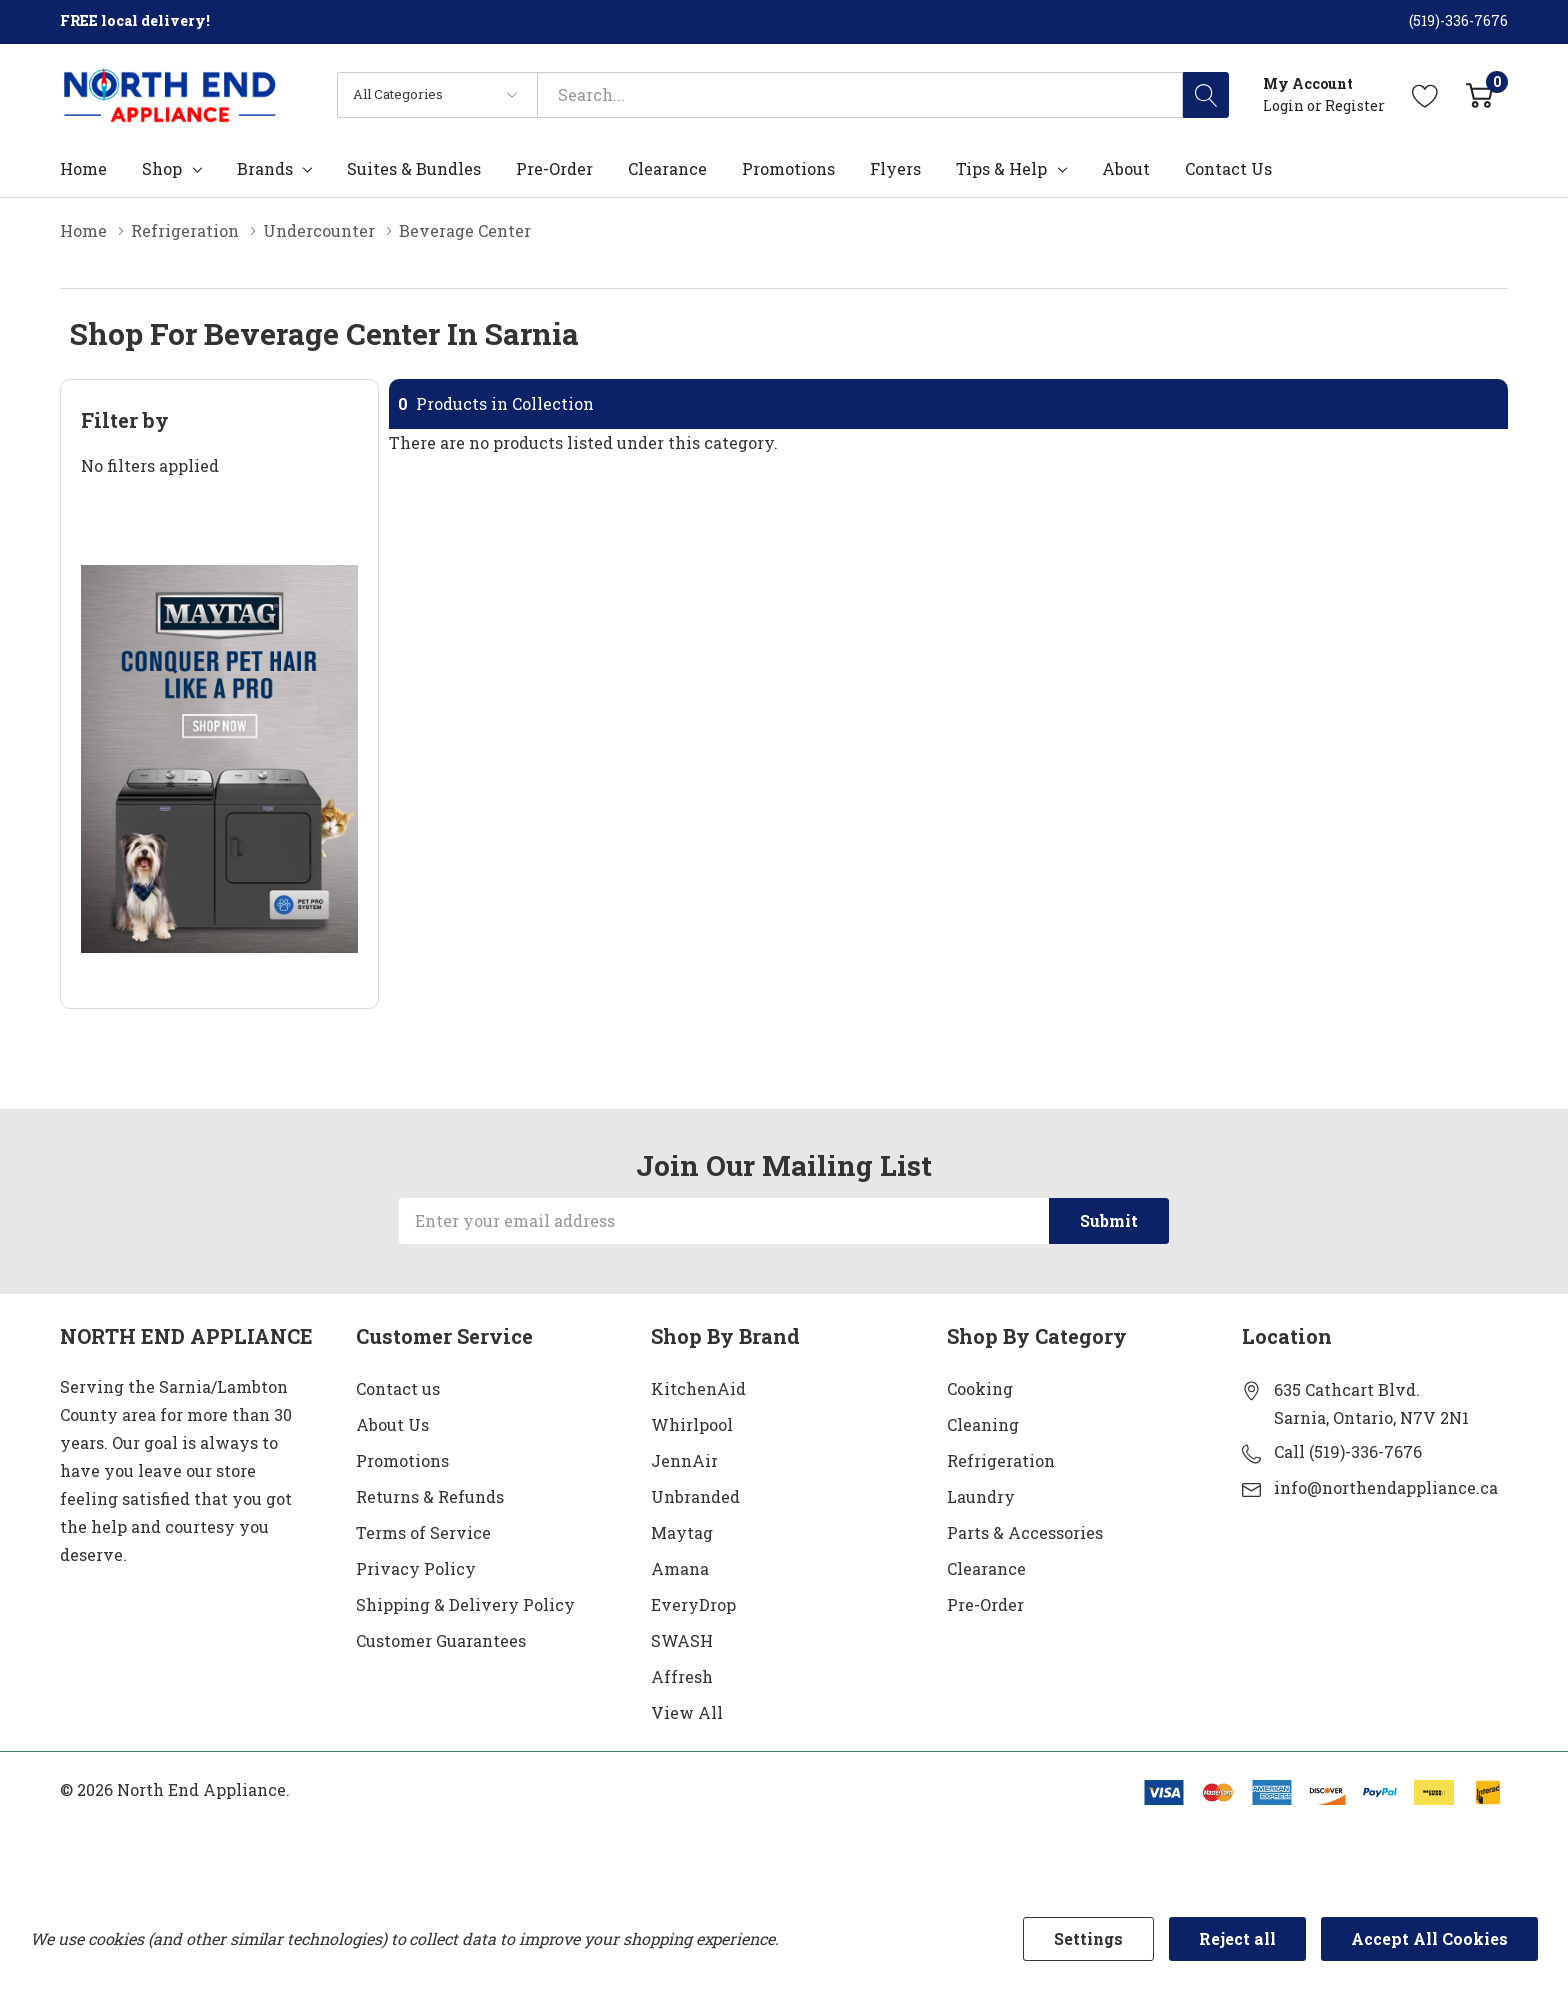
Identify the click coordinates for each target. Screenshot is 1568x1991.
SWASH (682, 1640)
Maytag (682, 1532)
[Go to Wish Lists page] (1425, 94)
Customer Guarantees (441, 1640)
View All (687, 1712)
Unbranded (695, 1496)
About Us (392, 1424)
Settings (1088, 1938)
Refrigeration (1001, 1460)
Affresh (682, 1676)
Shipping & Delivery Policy (465, 1604)
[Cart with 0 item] (1479, 94)
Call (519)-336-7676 (1348, 1451)
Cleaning (983, 1424)
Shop (162, 169)
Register (1355, 105)
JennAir (684, 1460)
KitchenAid (698, 1388)
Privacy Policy (416, 1568)
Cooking (980, 1388)
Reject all (1237, 1938)
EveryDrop (693, 1604)
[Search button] (1206, 95)
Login (1285, 105)
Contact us (398, 1388)
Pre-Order (985, 1604)
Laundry (981, 1496)
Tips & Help (1001, 169)
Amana (680, 1568)
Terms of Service (423, 1532)
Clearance (986, 1568)
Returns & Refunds (430, 1496)
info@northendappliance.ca (1386, 1487)
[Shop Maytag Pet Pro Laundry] (219, 759)
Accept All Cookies (1429, 1938)
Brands (265, 169)
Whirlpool (692, 1424)
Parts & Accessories (1025, 1532)
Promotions (402, 1460)
